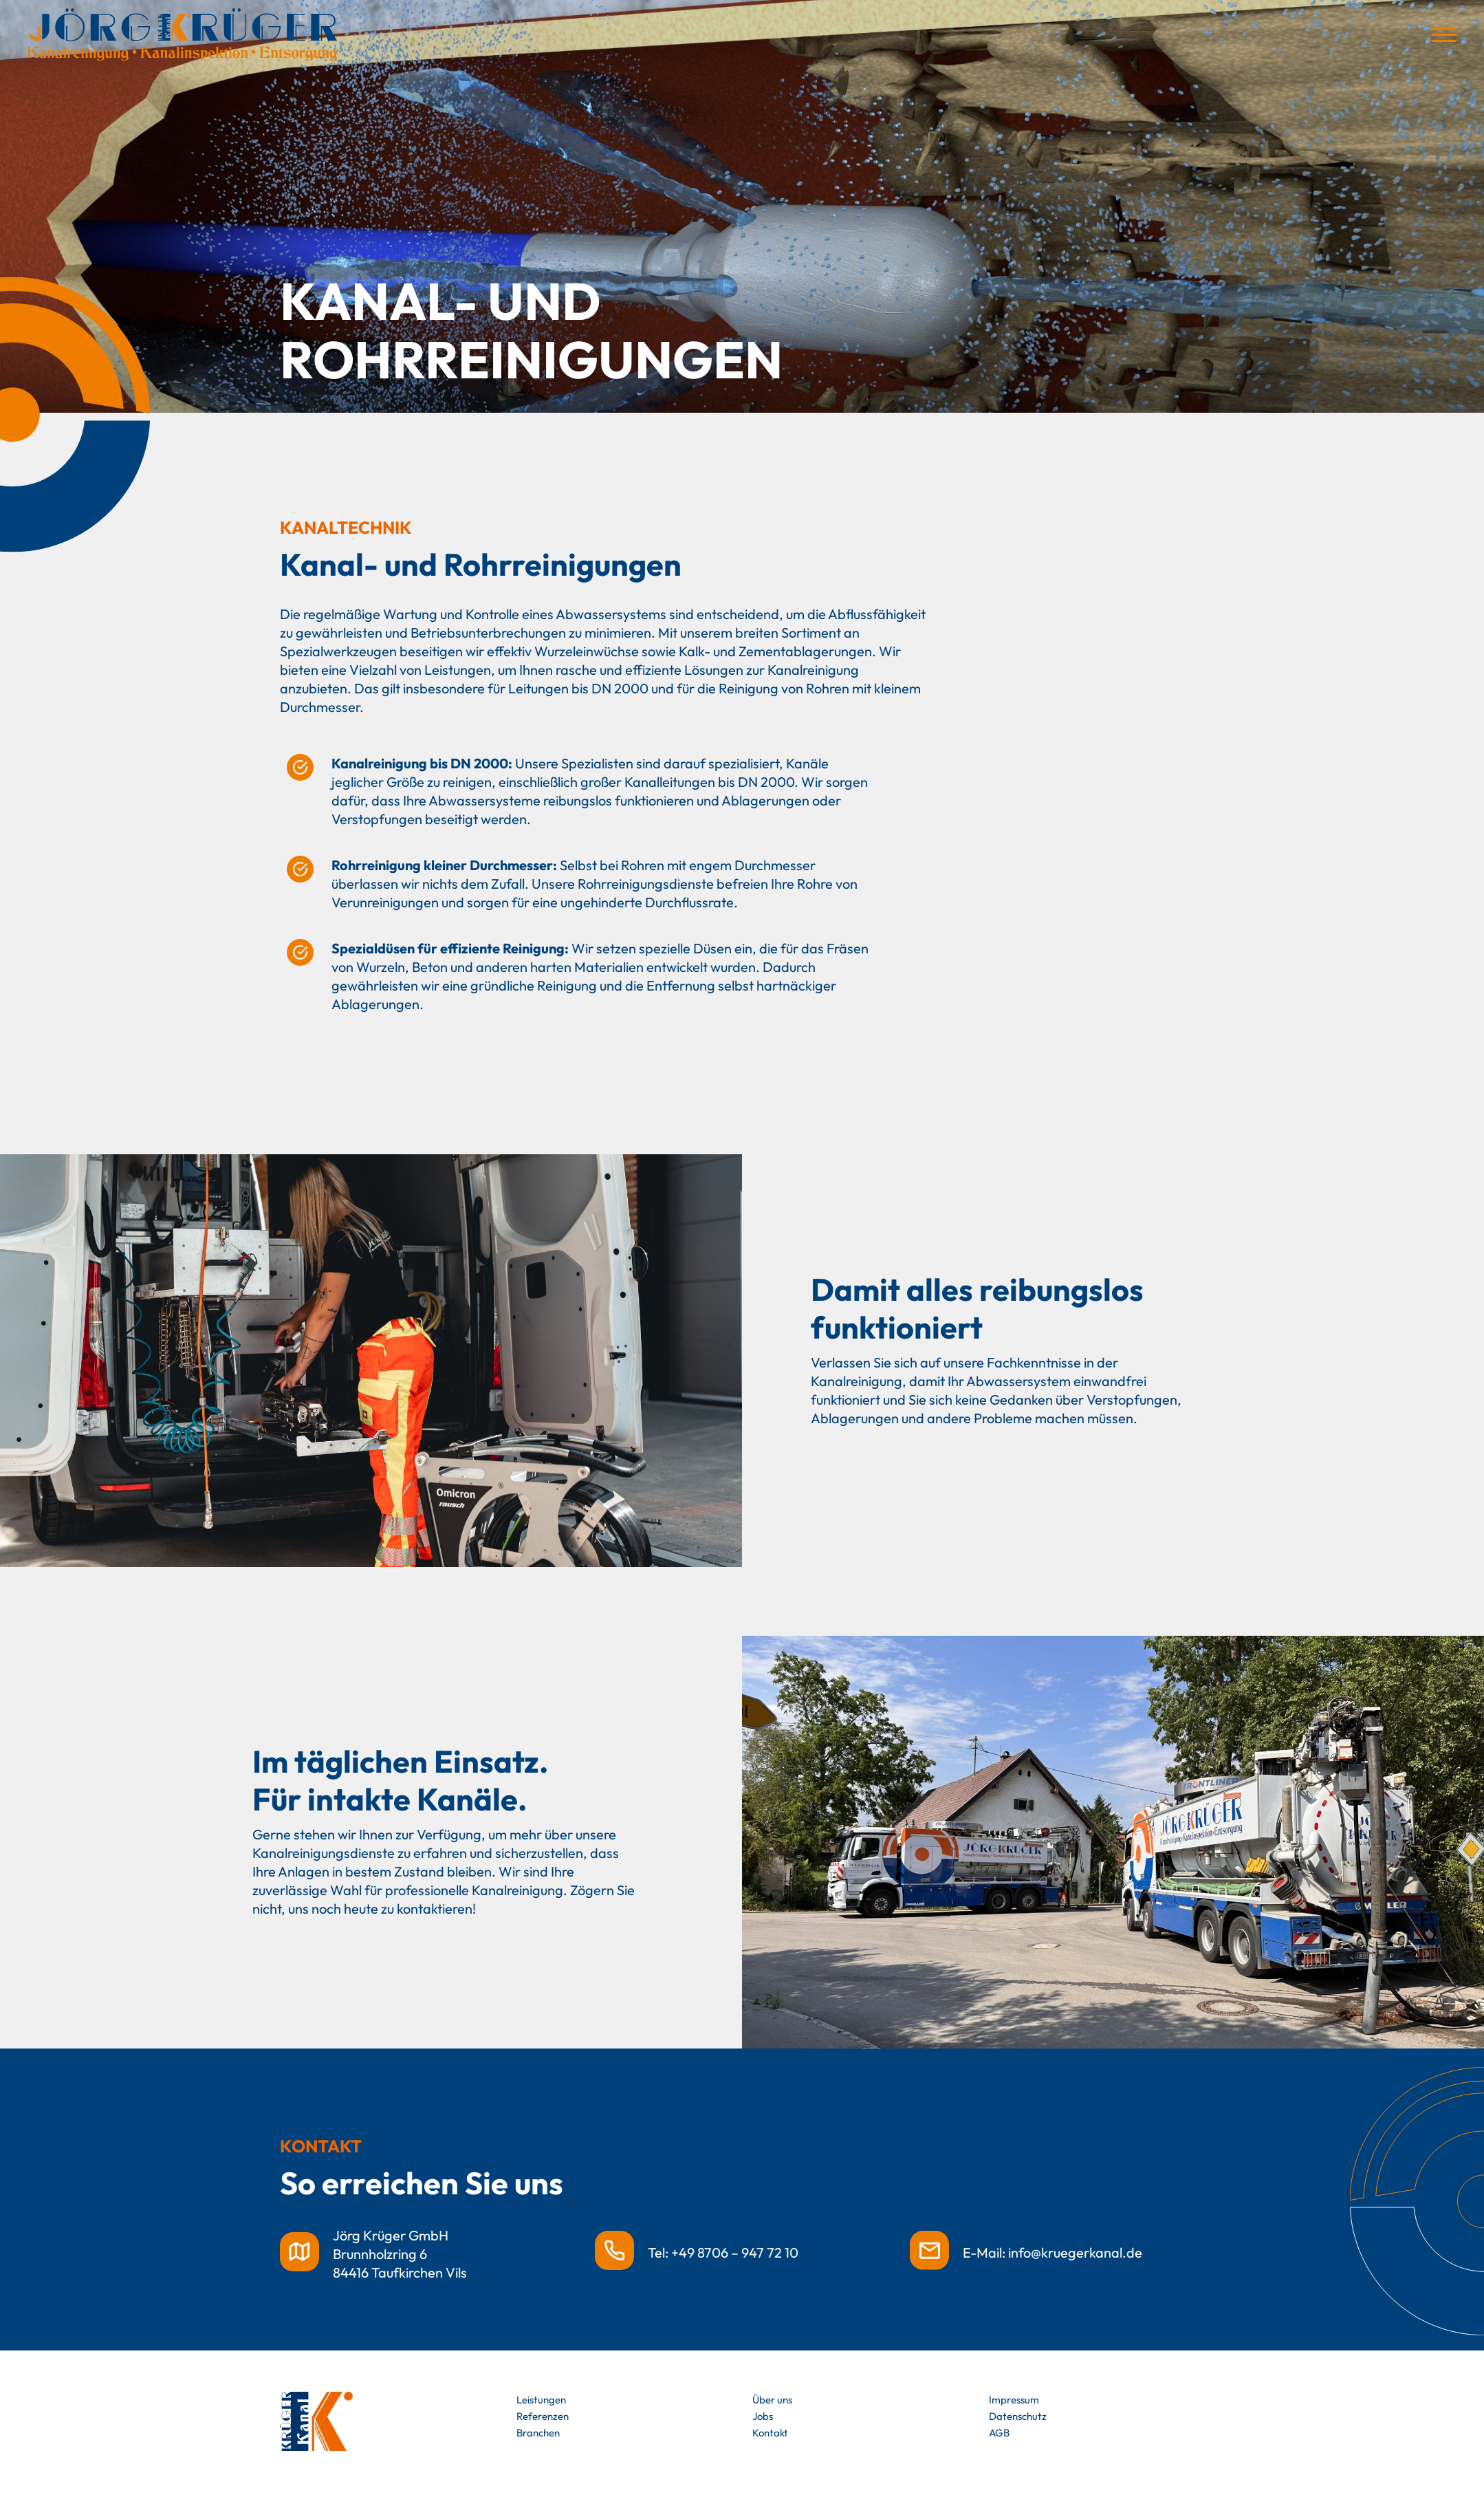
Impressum (1014, 2399)
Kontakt (770, 2432)
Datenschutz (1018, 2416)
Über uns (772, 2399)
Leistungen (541, 2399)
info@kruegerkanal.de (1075, 2252)
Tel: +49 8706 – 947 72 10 (723, 2252)
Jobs (762, 2416)
